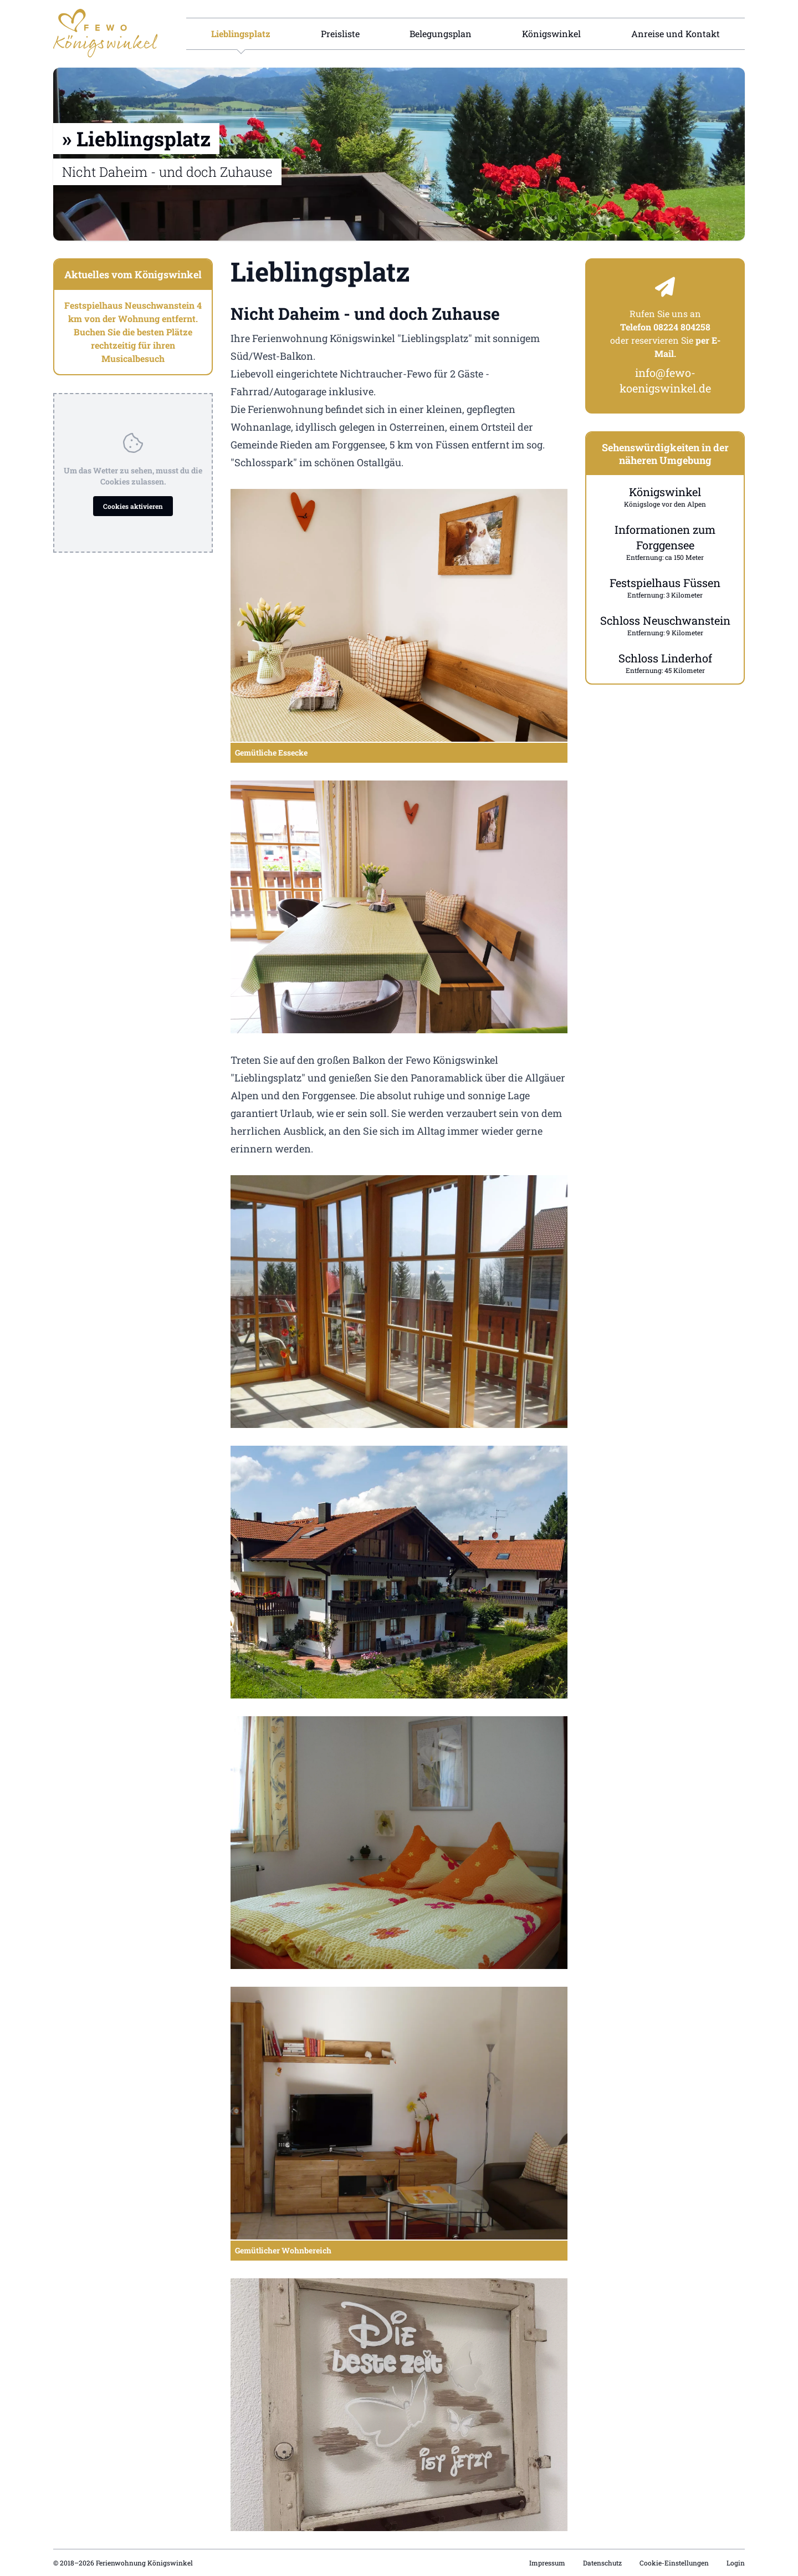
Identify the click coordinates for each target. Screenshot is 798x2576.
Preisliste (340, 33)
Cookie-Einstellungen (674, 2562)
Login (736, 2562)
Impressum (547, 2562)
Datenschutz (602, 2562)
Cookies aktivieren (133, 506)
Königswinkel (551, 33)
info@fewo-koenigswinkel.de (665, 380)
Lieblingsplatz (240, 33)
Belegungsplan (441, 33)
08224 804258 (681, 327)
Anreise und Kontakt (675, 33)
